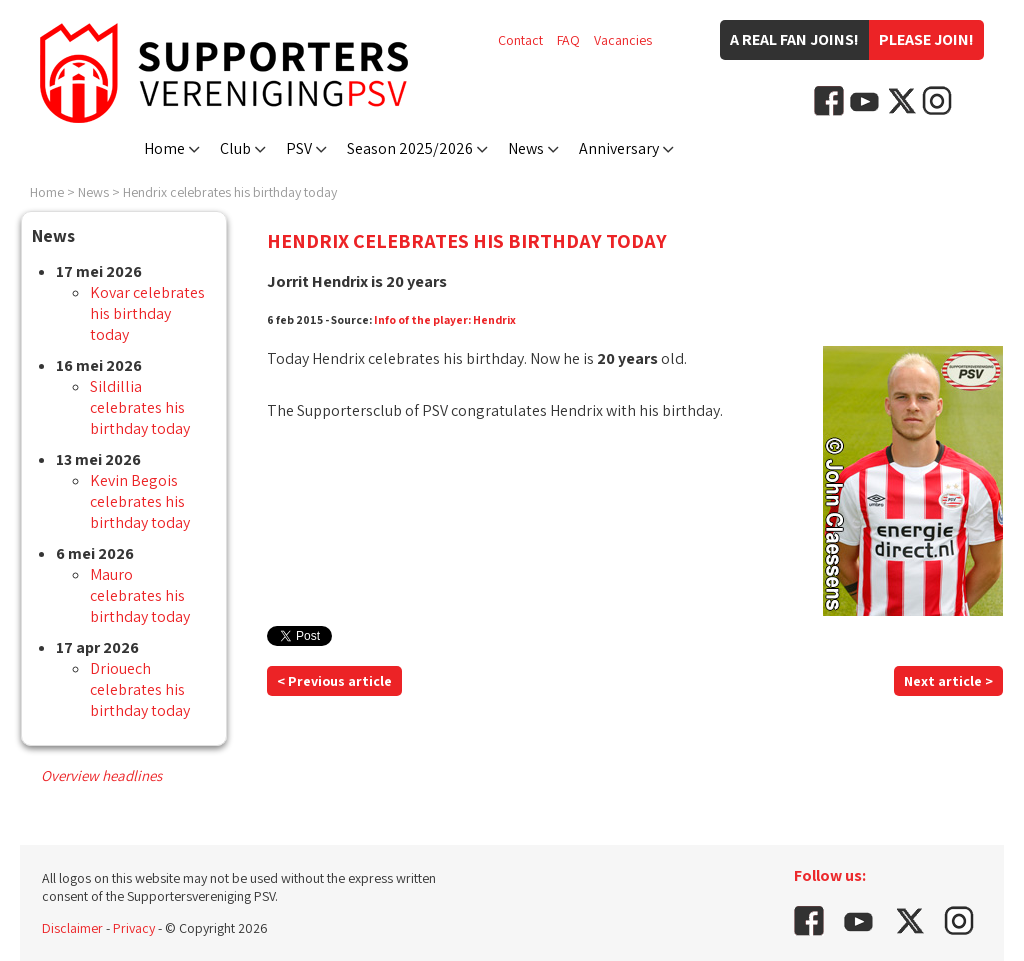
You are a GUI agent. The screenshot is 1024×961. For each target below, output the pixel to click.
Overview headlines (101, 775)
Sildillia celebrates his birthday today (140, 407)
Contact (520, 40)
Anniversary (619, 148)
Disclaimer (72, 928)
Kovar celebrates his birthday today (147, 313)
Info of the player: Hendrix (445, 319)
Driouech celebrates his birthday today (140, 689)
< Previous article (334, 681)
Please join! (926, 39)
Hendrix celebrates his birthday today (230, 192)
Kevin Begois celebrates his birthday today (140, 501)
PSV (299, 148)
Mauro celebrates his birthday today (140, 595)
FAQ (568, 40)
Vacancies (623, 40)
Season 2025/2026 (410, 148)
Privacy (134, 928)
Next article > (948, 681)
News (526, 148)
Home (164, 148)
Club (235, 148)
